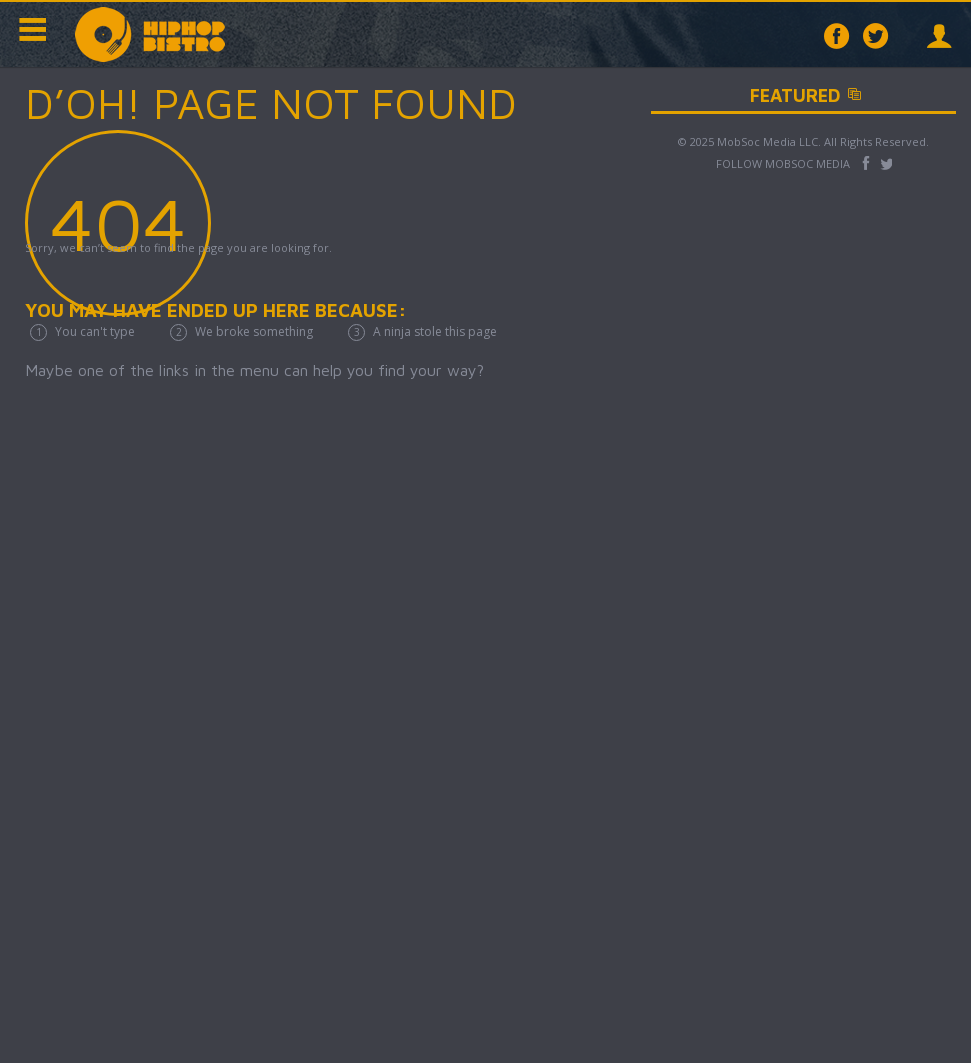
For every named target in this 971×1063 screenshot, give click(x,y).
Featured (848, 95)
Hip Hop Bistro (150, 34)
